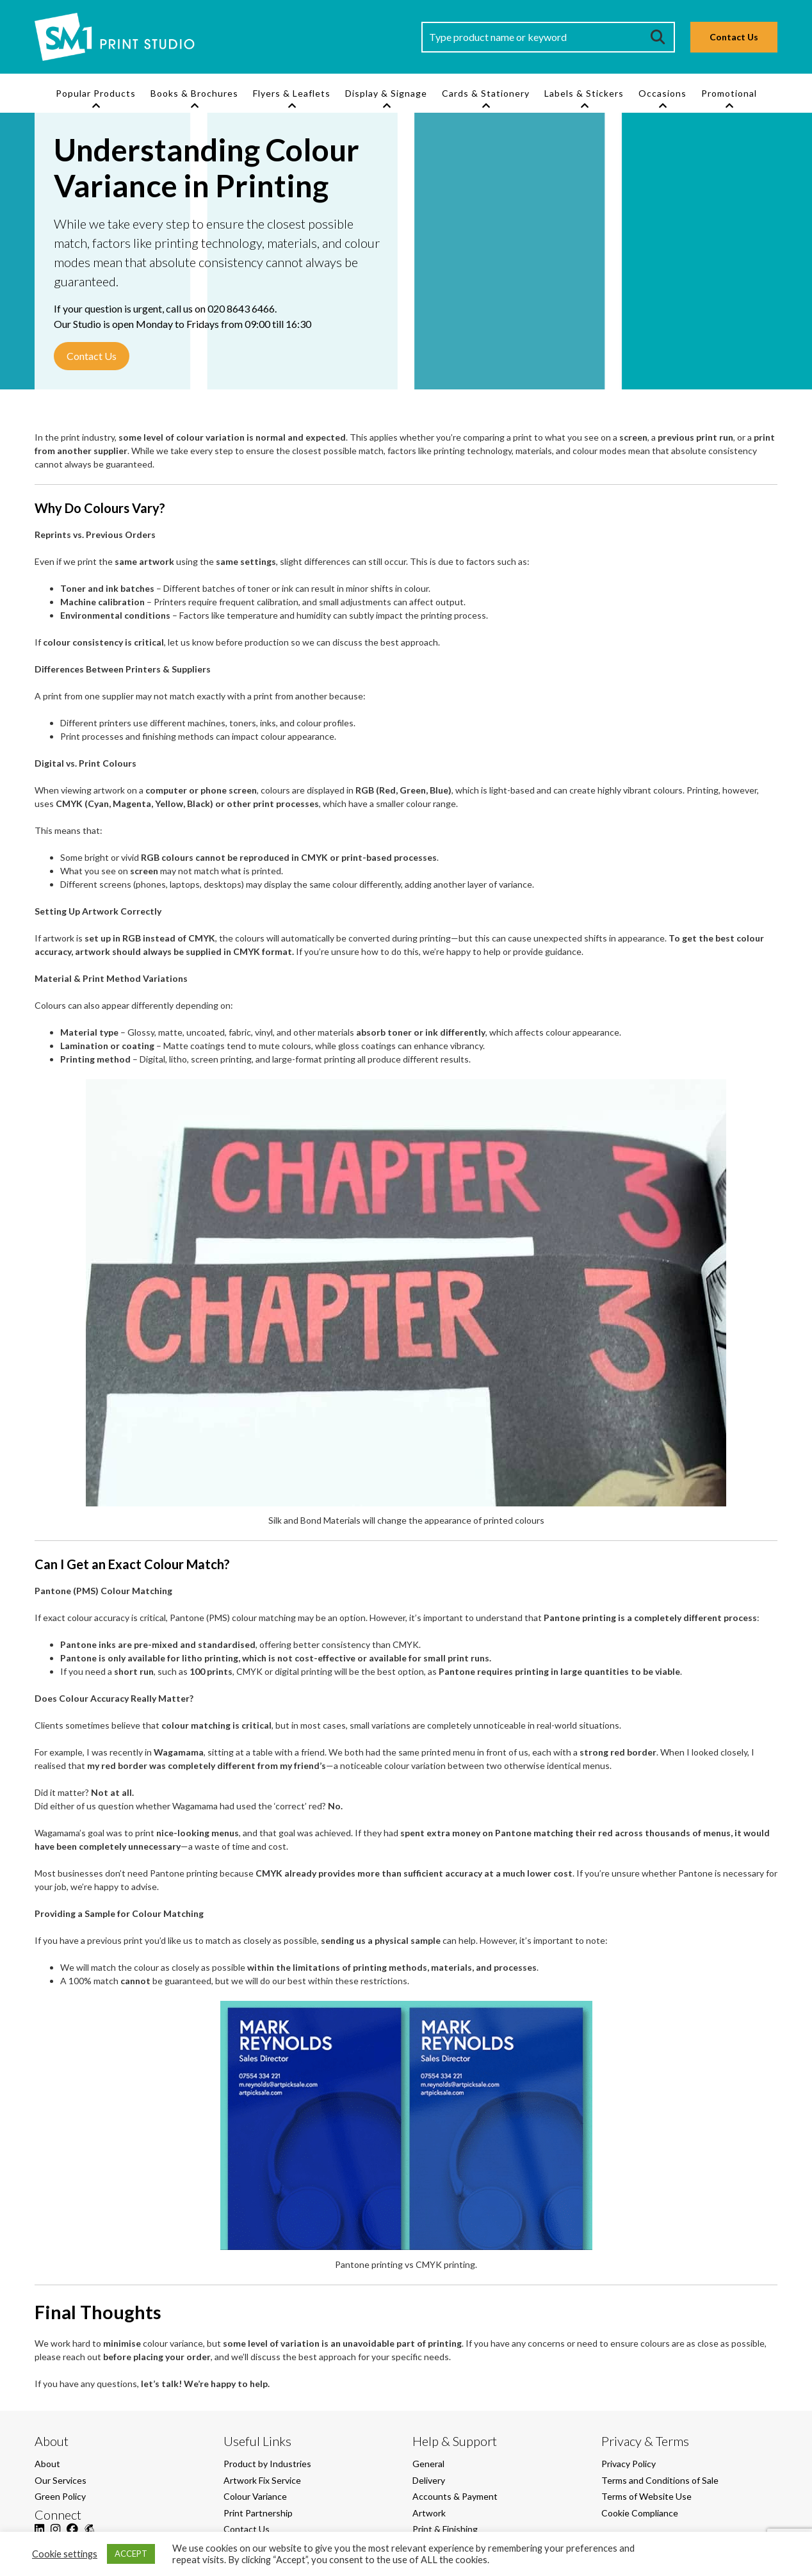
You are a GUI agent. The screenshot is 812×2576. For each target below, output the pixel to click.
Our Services (60, 2480)
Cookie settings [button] (64, 2553)
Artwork (429, 2512)
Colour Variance (255, 2496)
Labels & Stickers (584, 93)
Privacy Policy (628, 2463)
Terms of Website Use (646, 2496)
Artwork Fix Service (262, 2480)
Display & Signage (386, 93)
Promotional (729, 93)
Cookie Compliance (639, 2512)
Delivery (428, 2480)
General (428, 2463)
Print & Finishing (445, 2528)
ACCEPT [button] (131, 2553)
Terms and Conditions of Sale (660, 2480)
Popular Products (96, 93)
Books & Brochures (194, 93)
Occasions (662, 93)
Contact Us (734, 36)
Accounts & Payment (455, 2496)
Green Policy (60, 2496)
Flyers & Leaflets (291, 93)
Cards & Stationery (486, 93)
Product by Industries (267, 2463)
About (47, 2463)
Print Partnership (258, 2512)
